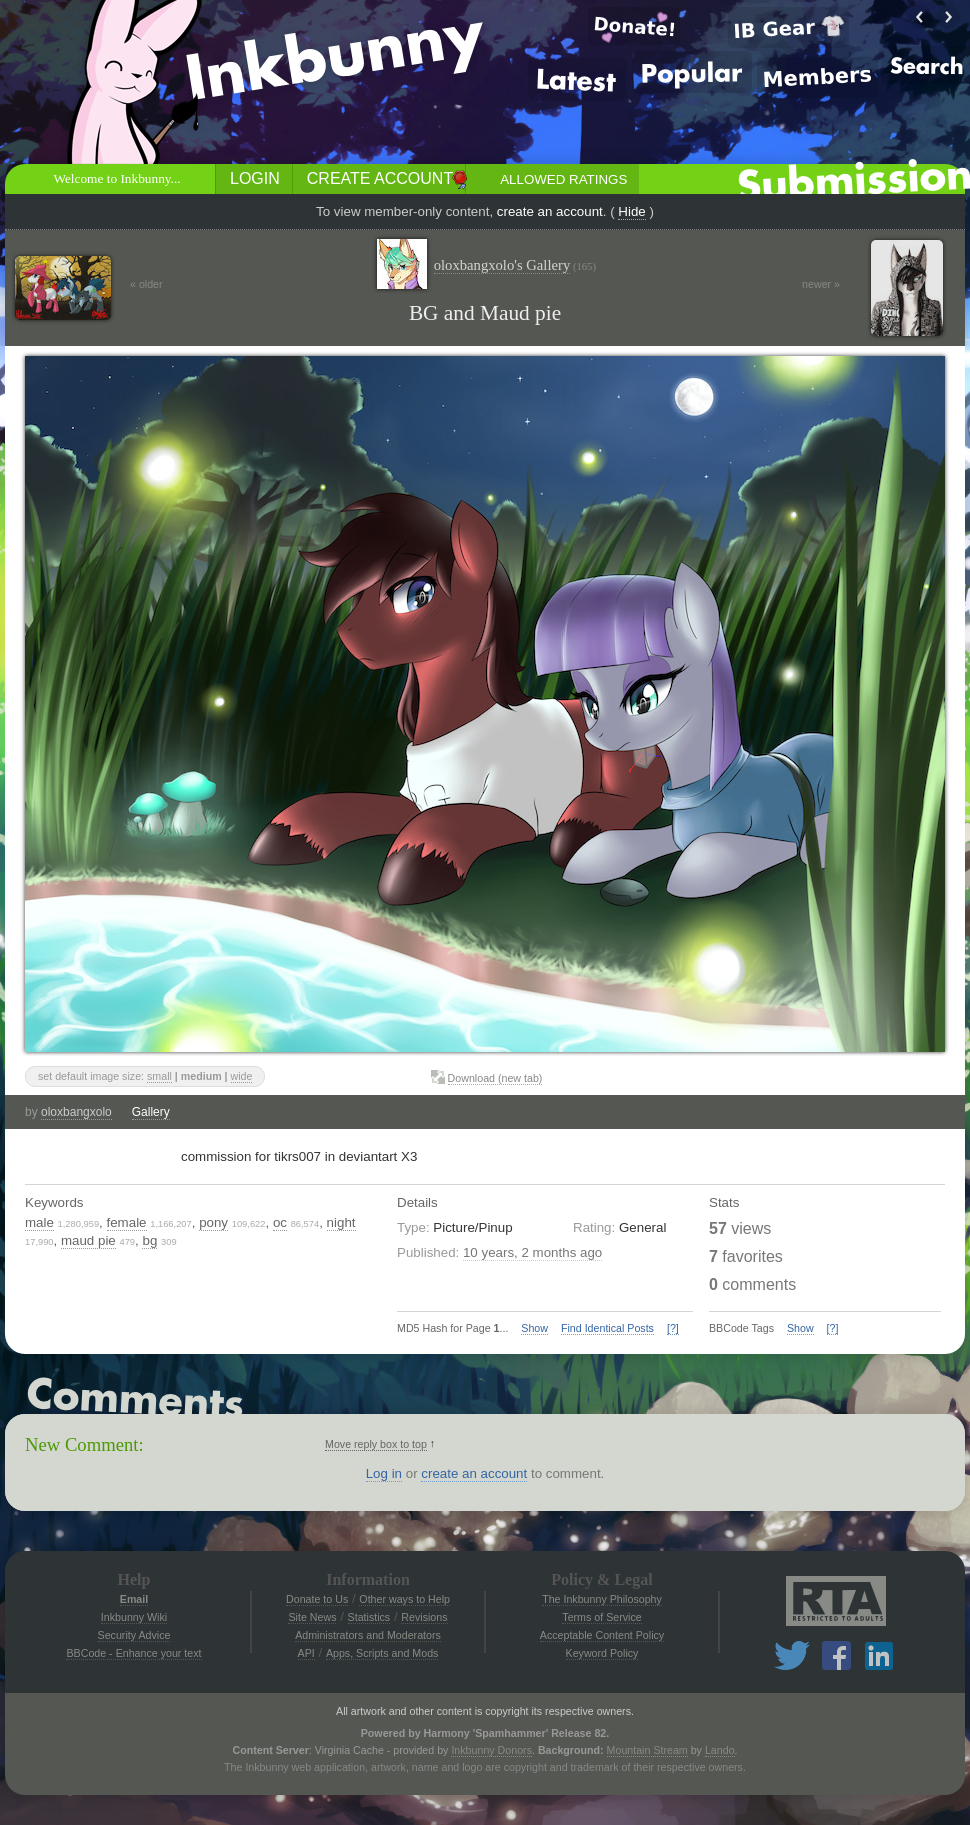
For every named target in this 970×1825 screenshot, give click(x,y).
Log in (384, 1473)
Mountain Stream (647, 1750)
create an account (550, 211)
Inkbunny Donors (491, 1750)
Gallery (151, 1112)
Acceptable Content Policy (602, 1635)
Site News (312, 1617)
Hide (631, 211)
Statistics (369, 1617)
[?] (673, 1328)
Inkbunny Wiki (134, 1617)
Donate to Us (317, 1599)
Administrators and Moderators (368, 1635)
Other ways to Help (404, 1599)
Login (255, 178)
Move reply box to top (376, 1444)
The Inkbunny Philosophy (602, 1599)
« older (146, 284)
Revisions (424, 1617)
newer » (821, 284)
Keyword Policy (602, 1653)
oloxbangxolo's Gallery (515, 265)
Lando (720, 1750)
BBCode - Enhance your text (133, 1653)
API (306, 1653)
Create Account (380, 178)
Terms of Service (601, 1617)
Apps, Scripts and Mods (382, 1653)
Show (534, 1328)
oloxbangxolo (76, 1112)
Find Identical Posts (607, 1328)
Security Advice (134, 1635)
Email (134, 1599)
